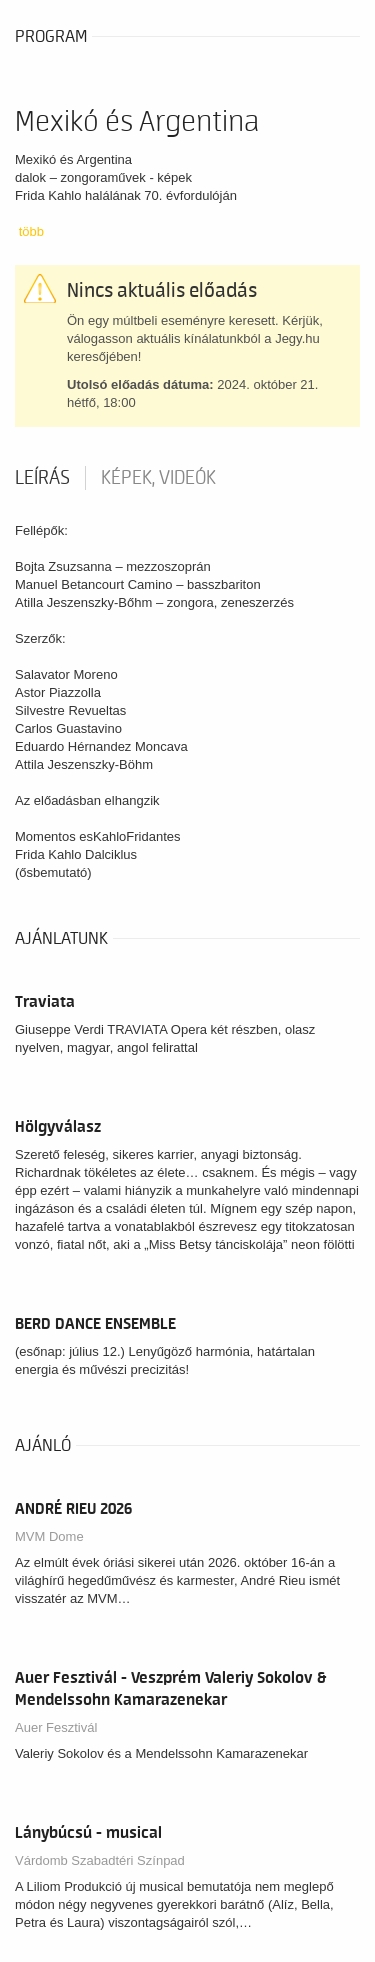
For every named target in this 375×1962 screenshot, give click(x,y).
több (31, 231)
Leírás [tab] (42, 478)
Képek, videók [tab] (158, 478)
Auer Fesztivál (56, 1727)
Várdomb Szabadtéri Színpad (100, 1860)
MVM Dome (49, 1536)
